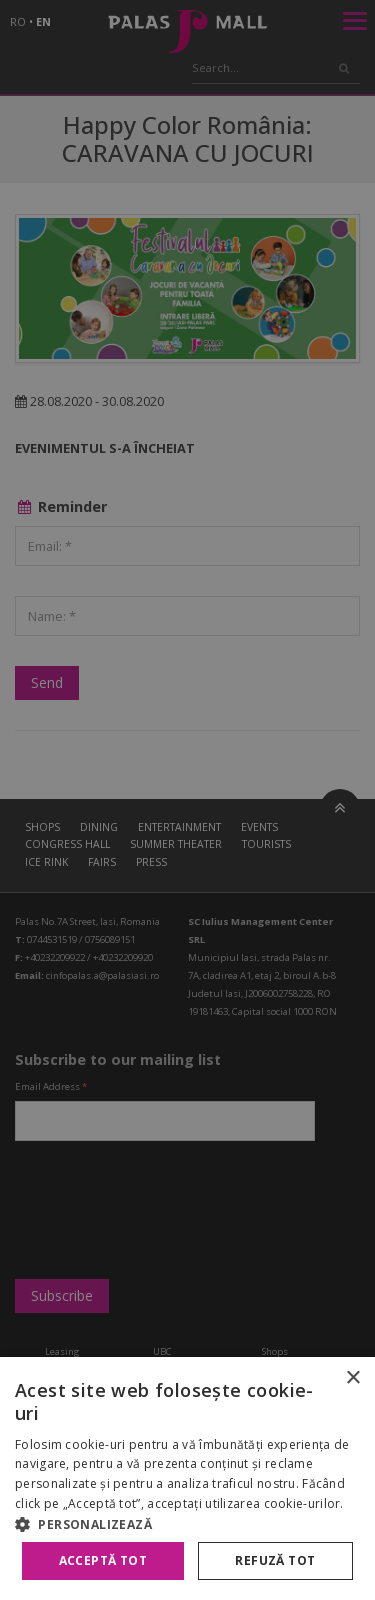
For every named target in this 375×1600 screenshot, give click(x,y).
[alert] (187, 800)
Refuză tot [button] (275, 1560)
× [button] (352, 1378)
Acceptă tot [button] (103, 1560)
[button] (187, 1524)
